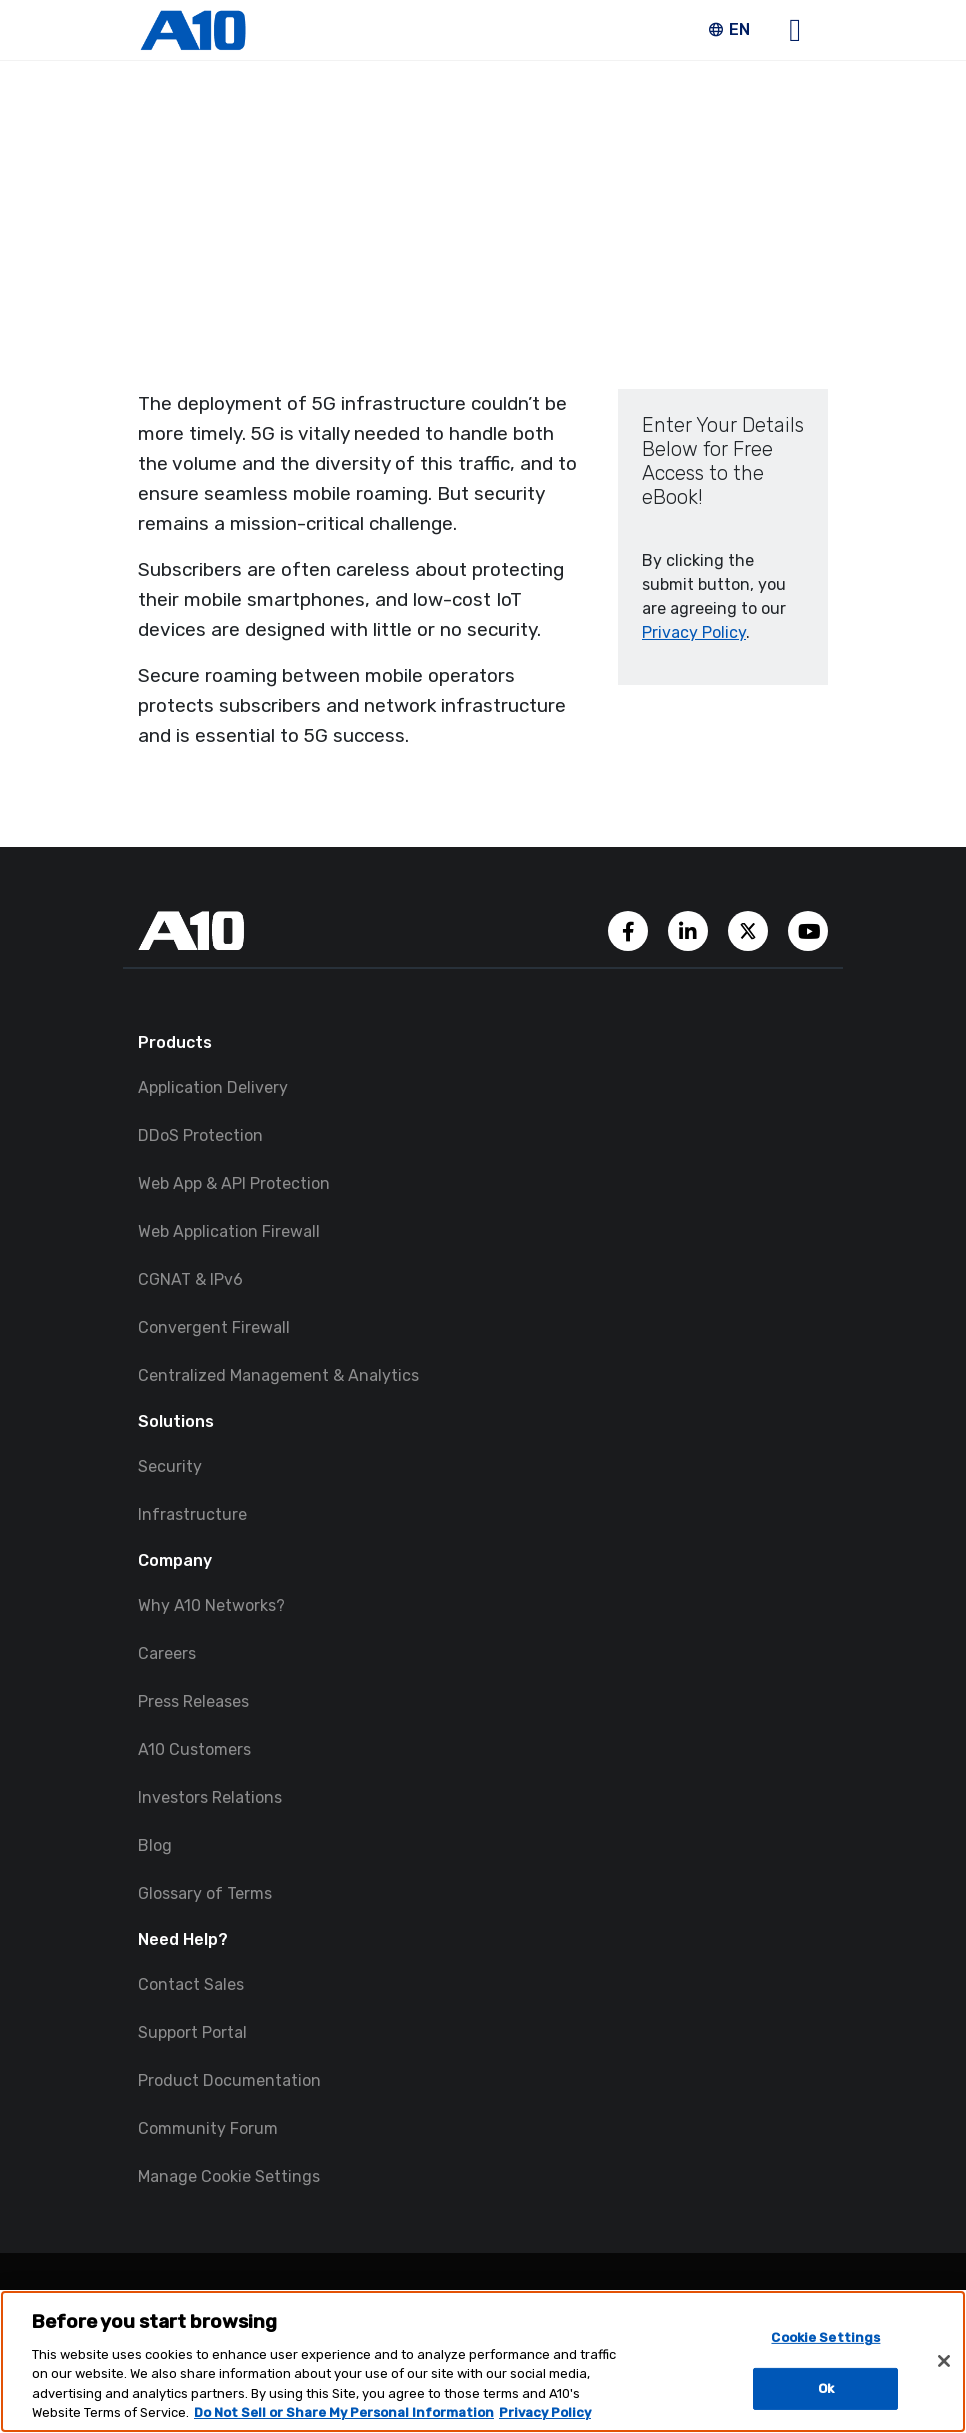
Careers (167, 1653)
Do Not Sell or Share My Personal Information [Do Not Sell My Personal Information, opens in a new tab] (344, 2412)
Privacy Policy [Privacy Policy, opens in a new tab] (545, 2412)
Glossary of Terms (205, 1893)
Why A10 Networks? (211, 1605)
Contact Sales (191, 1984)
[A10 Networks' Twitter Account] (750, 929)
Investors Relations (210, 1797)
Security (170, 1466)
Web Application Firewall (229, 1231)
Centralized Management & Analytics (278, 1375)
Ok (826, 2388)
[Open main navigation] (795, 30)
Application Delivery (213, 1087)
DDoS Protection (200, 1135)
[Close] (944, 2361)
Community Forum (208, 2128)
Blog (155, 1845)
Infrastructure (192, 1514)
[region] (483, 2361)
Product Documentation (229, 2080)
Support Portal (192, 2032)
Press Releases (193, 1701)
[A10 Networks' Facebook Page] (630, 929)
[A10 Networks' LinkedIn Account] (690, 929)
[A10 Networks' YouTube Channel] (808, 929)
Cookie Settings (825, 2337)
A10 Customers (194, 1749)
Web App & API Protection (234, 1183)
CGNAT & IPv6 (190, 1279)
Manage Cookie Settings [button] (229, 2176)
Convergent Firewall (214, 1327)
